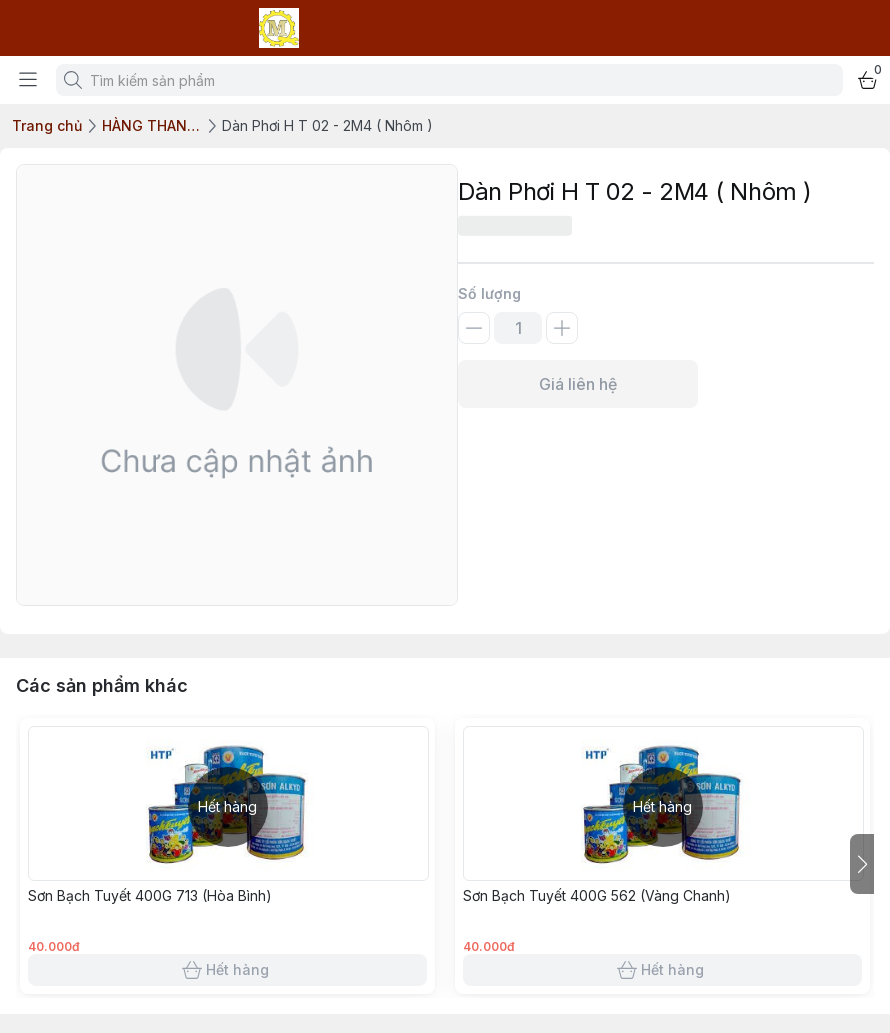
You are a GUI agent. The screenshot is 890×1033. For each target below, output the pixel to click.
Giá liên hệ (578, 384)
